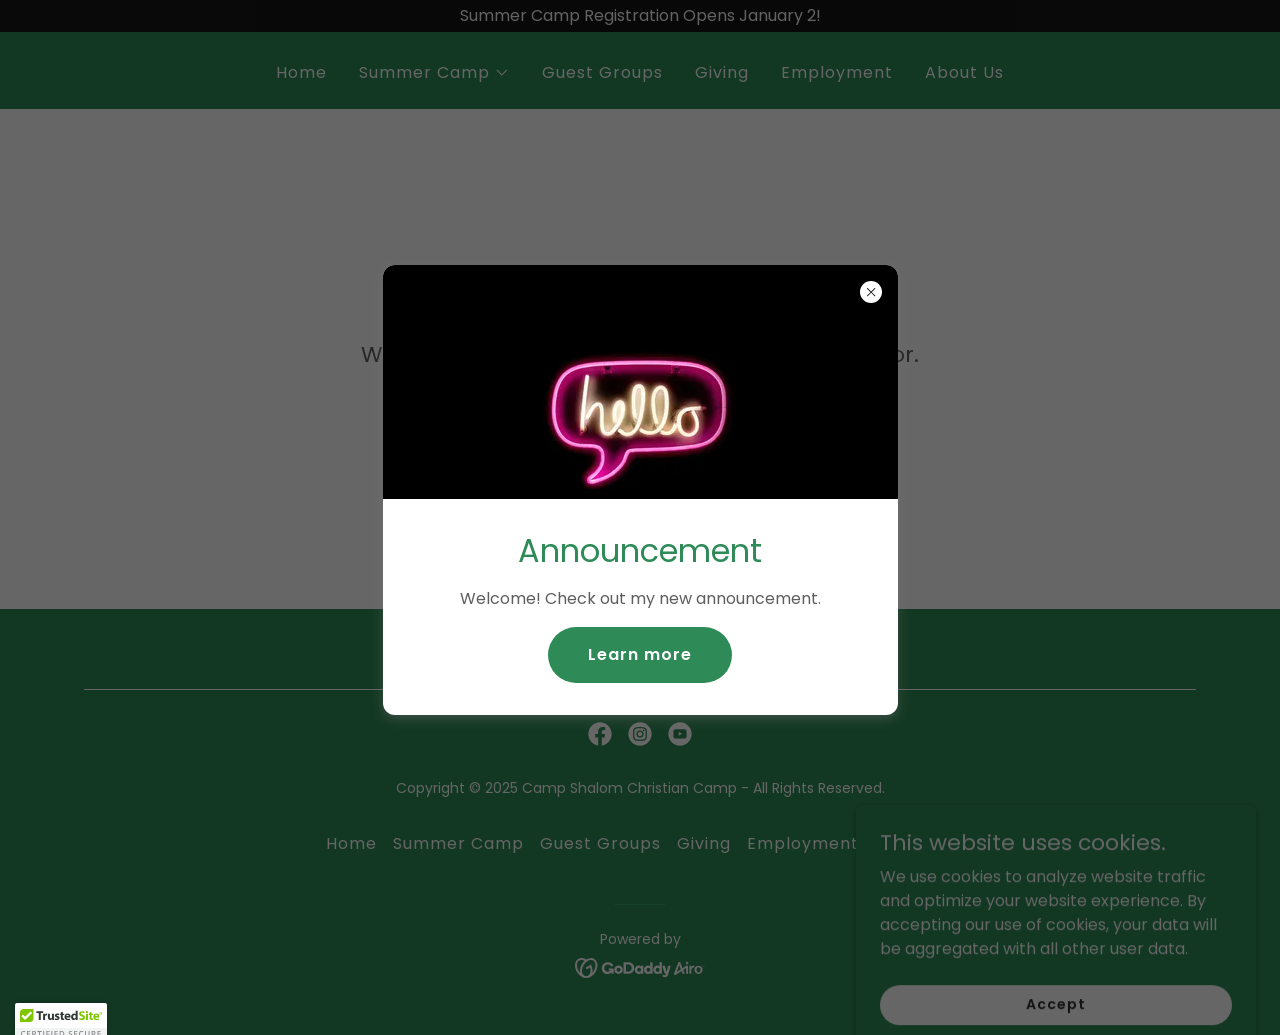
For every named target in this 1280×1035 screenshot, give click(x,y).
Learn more (640, 654)
